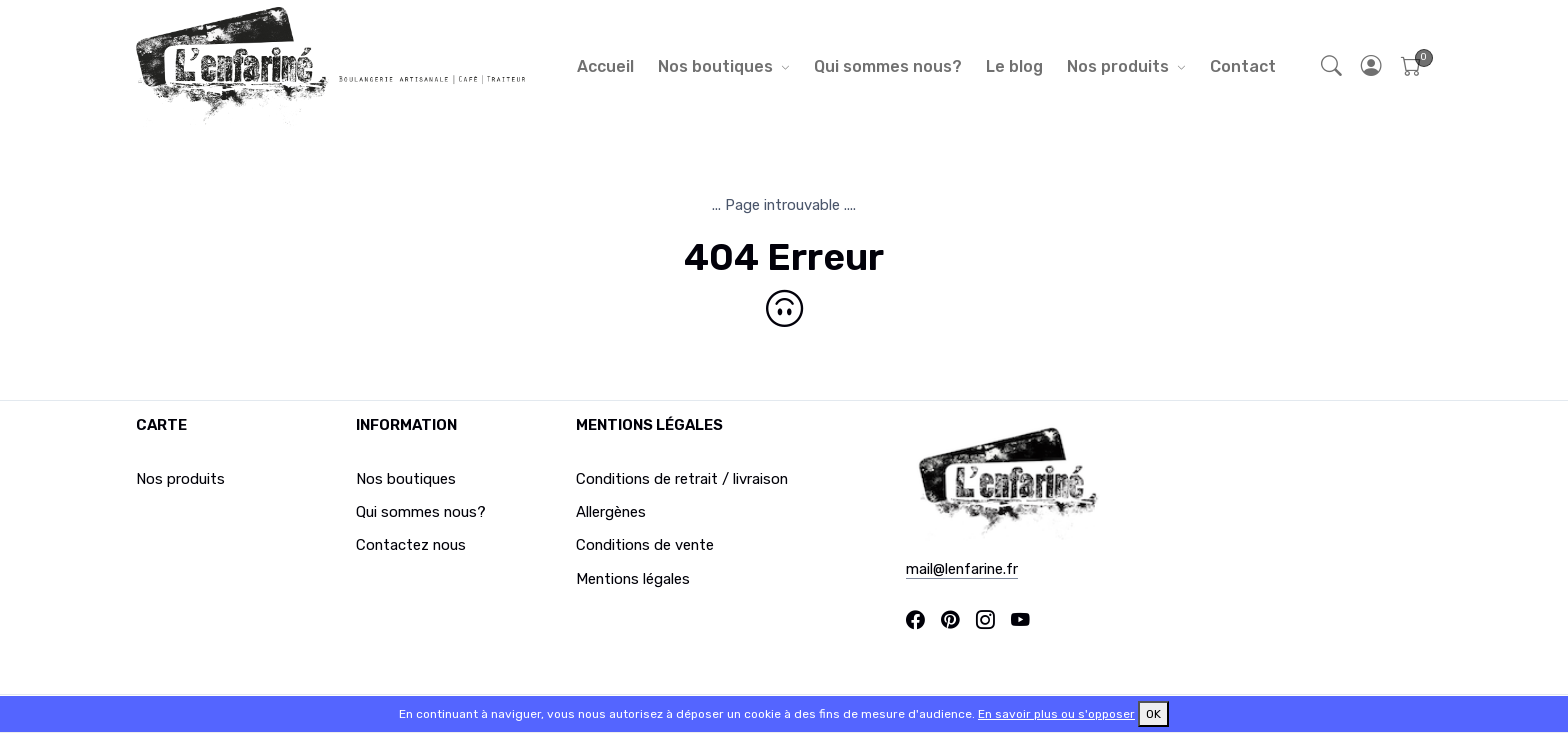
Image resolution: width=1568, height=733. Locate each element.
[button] (1372, 66)
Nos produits (1118, 66)
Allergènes (611, 512)
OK (1153, 714)
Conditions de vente (645, 545)
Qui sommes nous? (888, 66)
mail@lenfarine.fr (962, 569)
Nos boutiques (715, 66)
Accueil (605, 66)
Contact (1243, 66)
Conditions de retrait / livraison (682, 479)
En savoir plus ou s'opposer (1056, 714)
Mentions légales (633, 579)
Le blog (1014, 66)
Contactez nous (411, 545)
